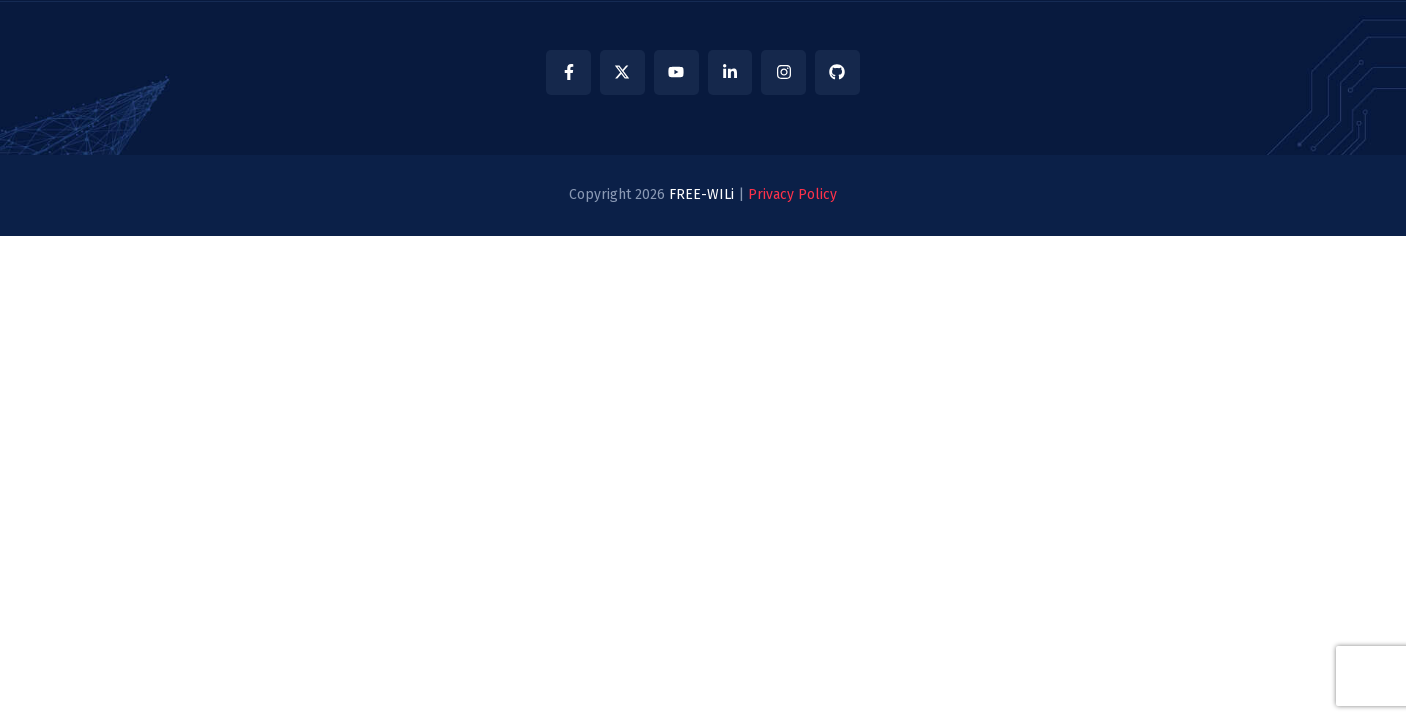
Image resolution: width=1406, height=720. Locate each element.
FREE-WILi (701, 194)
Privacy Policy (792, 194)
